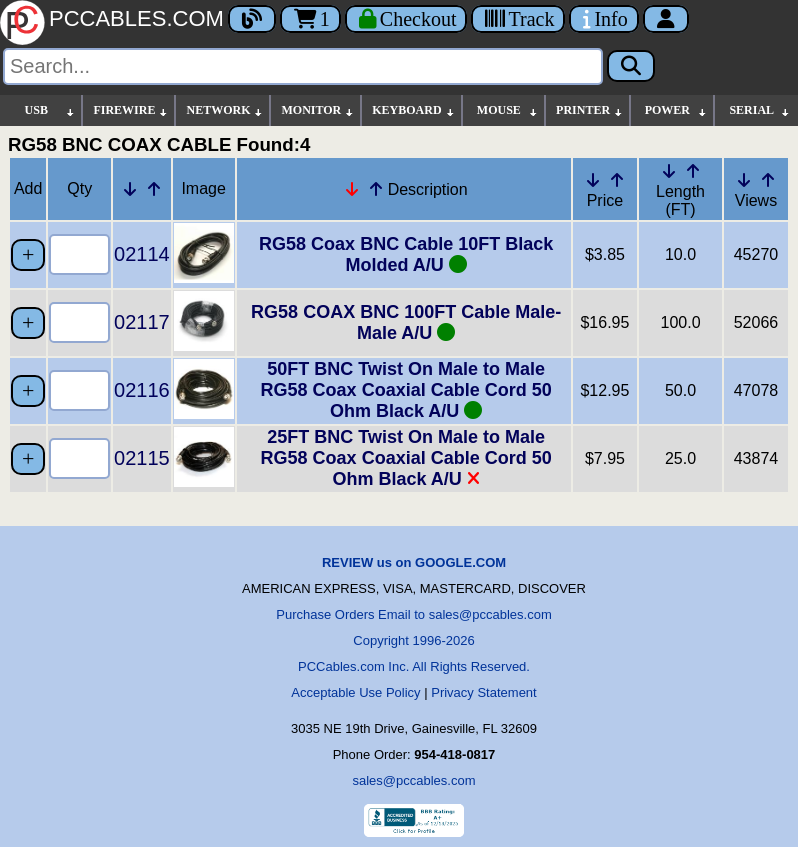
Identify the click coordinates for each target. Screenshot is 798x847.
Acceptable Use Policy (355, 692)
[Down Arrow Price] (593, 180)
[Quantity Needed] (79, 254)
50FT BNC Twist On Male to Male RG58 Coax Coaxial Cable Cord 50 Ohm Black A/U (406, 390)
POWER (676, 110)
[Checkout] (406, 19)
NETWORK (225, 110)
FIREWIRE (131, 110)
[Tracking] (518, 19)
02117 (142, 322)
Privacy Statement (484, 692)
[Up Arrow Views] (768, 180)
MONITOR (318, 110)
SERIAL (760, 110)
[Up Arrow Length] (693, 171)
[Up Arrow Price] (617, 180)
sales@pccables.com (413, 780)
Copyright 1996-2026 (413, 640)
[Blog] (252, 19)
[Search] (303, 66)
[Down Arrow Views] (744, 180)
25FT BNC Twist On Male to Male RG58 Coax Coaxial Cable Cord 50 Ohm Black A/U (406, 458)
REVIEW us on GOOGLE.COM (414, 562)
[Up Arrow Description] (376, 189)
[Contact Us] (603, 19)
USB (51, 110)
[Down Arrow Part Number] (130, 189)
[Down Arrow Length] (669, 171)
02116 (142, 390)
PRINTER (590, 110)
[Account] (666, 19)
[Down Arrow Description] (352, 189)
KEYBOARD (413, 110)
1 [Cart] (310, 19)
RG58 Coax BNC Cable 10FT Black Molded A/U (406, 254)
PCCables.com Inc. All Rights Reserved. (414, 666)
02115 (142, 458)
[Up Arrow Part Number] (154, 189)
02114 (142, 254)
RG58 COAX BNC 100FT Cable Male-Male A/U (406, 322)
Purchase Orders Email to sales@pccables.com (413, 614)
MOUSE (508, 110)
